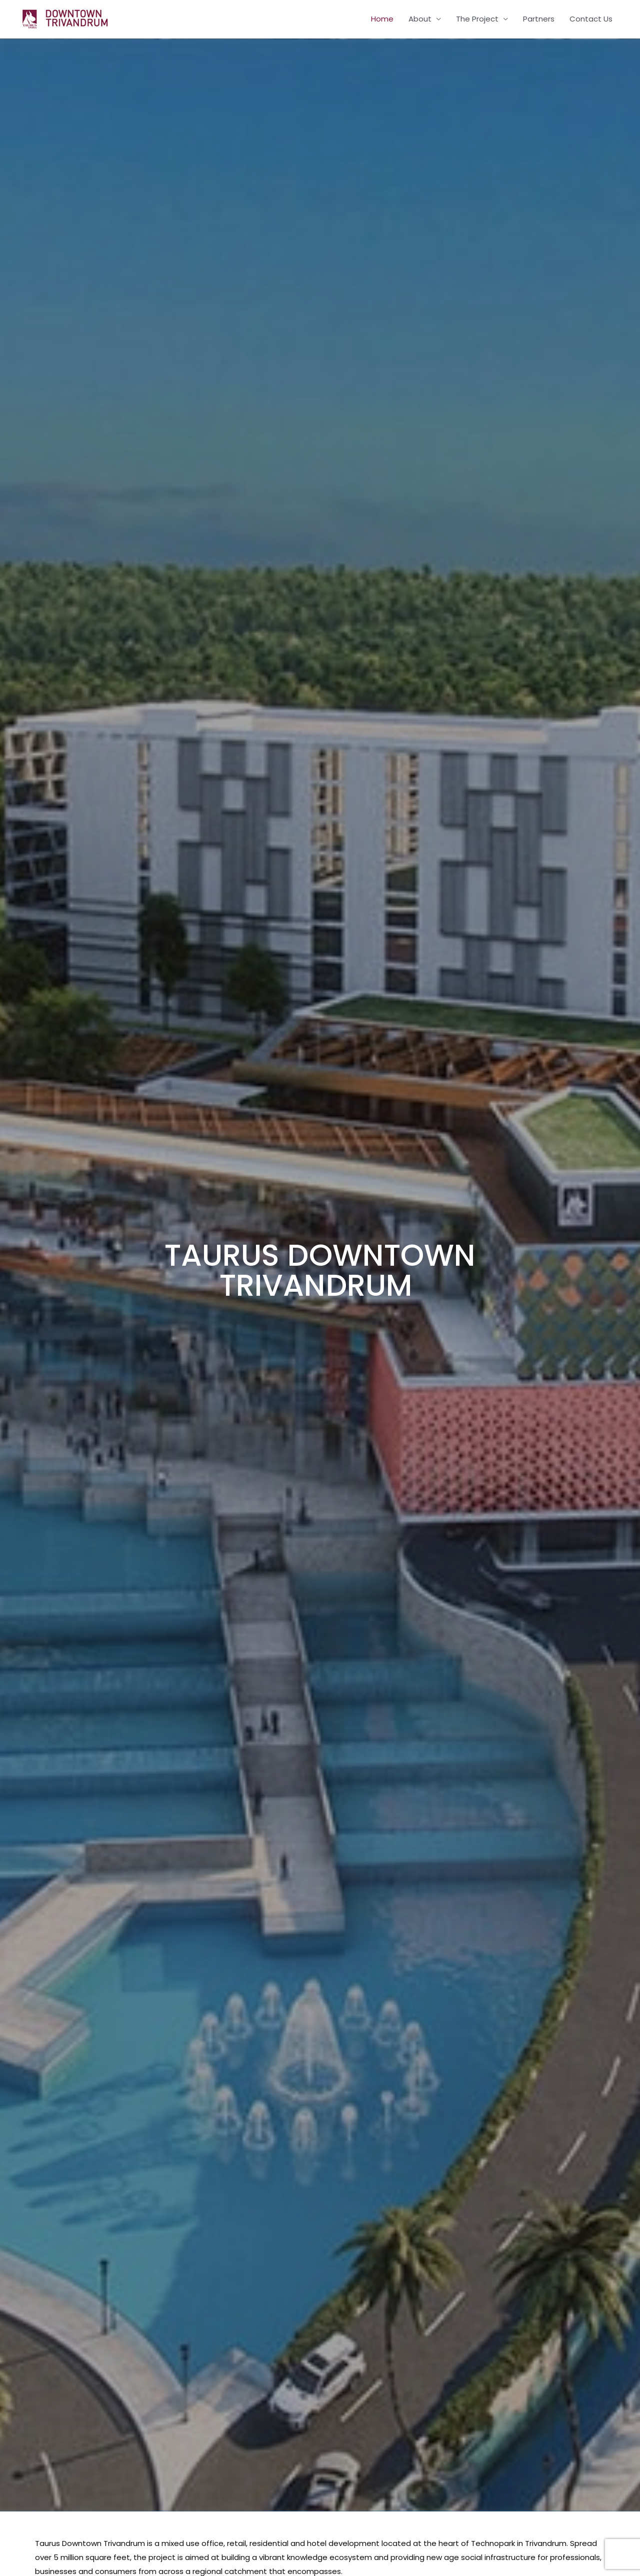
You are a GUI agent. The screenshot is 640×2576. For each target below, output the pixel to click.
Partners (538, 19)
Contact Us (591, 19)
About (420, 19)
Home (382, 19)
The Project (477, 19)
